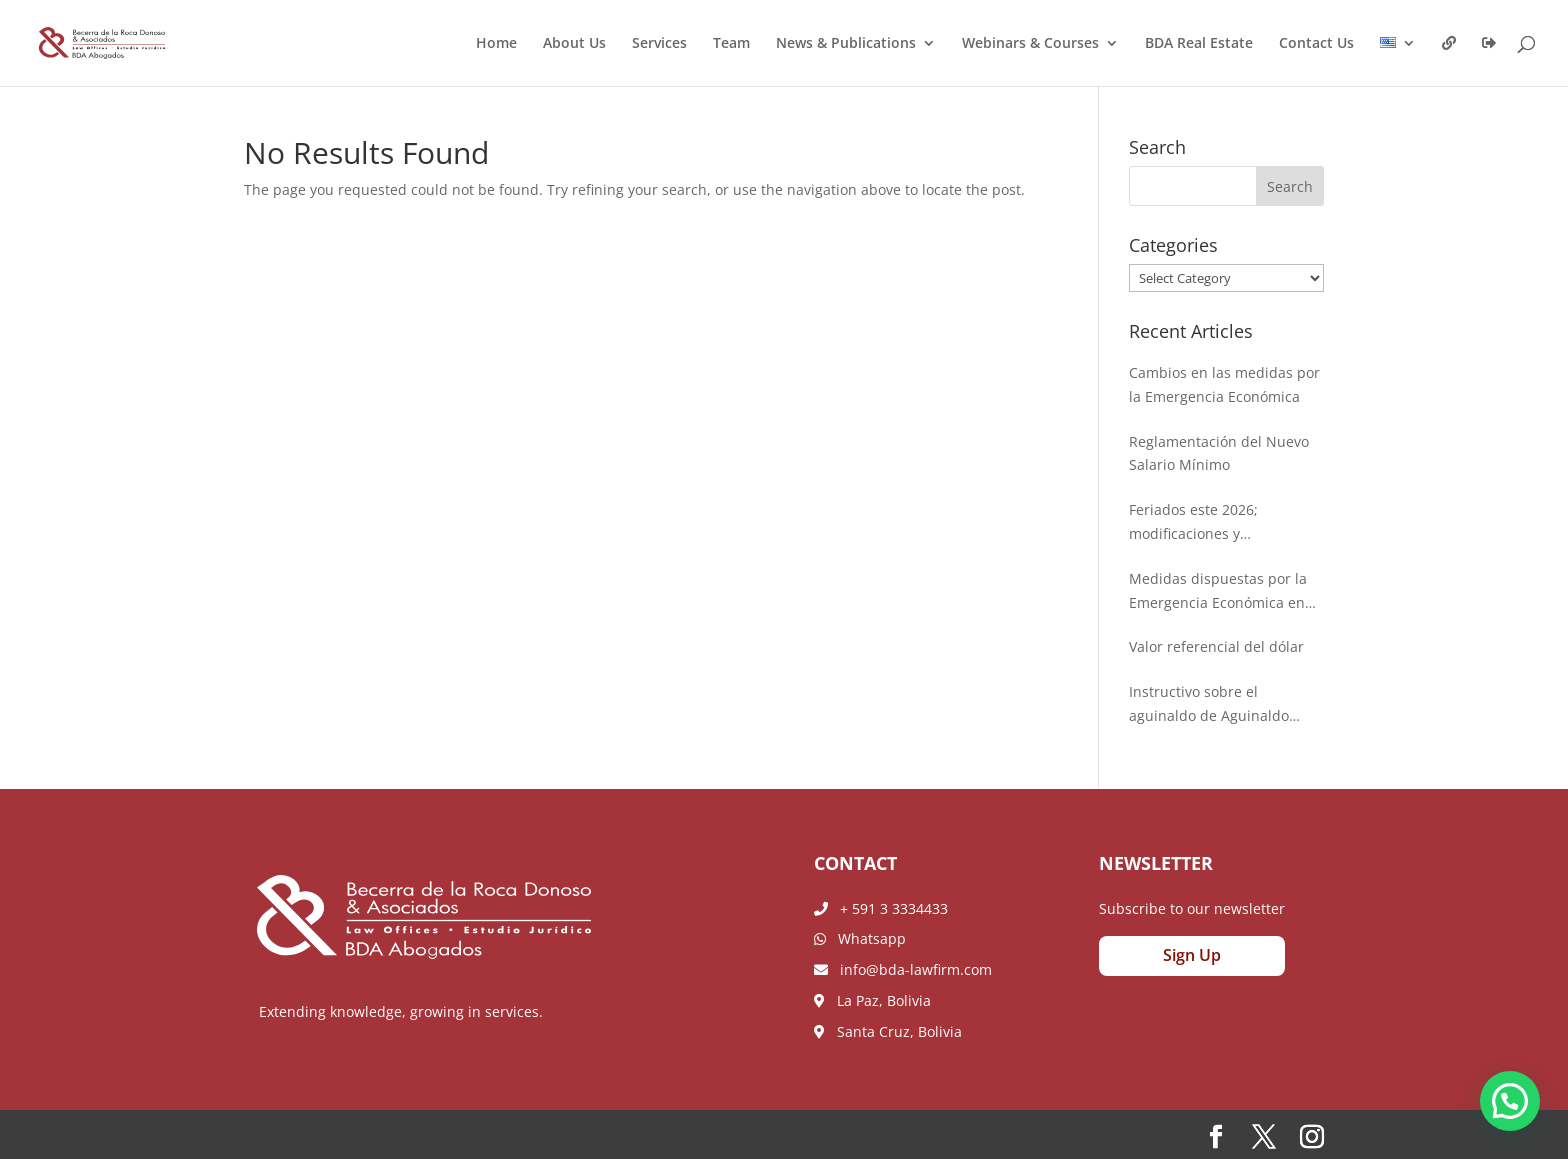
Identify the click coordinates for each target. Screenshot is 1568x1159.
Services (659, 44)
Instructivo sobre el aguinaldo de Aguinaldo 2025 (1209, 705)
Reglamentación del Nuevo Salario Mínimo (1219, 453)
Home (496, 44)
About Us (574, 44)
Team (731, 44)
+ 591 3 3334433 (881, 908)
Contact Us (1316, 44)
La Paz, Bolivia (872, 1000)
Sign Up (1192, 955)
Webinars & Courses (1030, 44)
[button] (1510, 1101)
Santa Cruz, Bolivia (888, 1031)
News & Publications (846, 44)
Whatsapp (860, 938)
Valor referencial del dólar (1216, 646)
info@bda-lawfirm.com (903, 969)
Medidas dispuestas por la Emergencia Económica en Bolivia (1218, 592)
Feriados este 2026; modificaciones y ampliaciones (1193, 523)
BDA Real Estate (1199, 44)
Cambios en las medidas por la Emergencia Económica (1224, 384)
